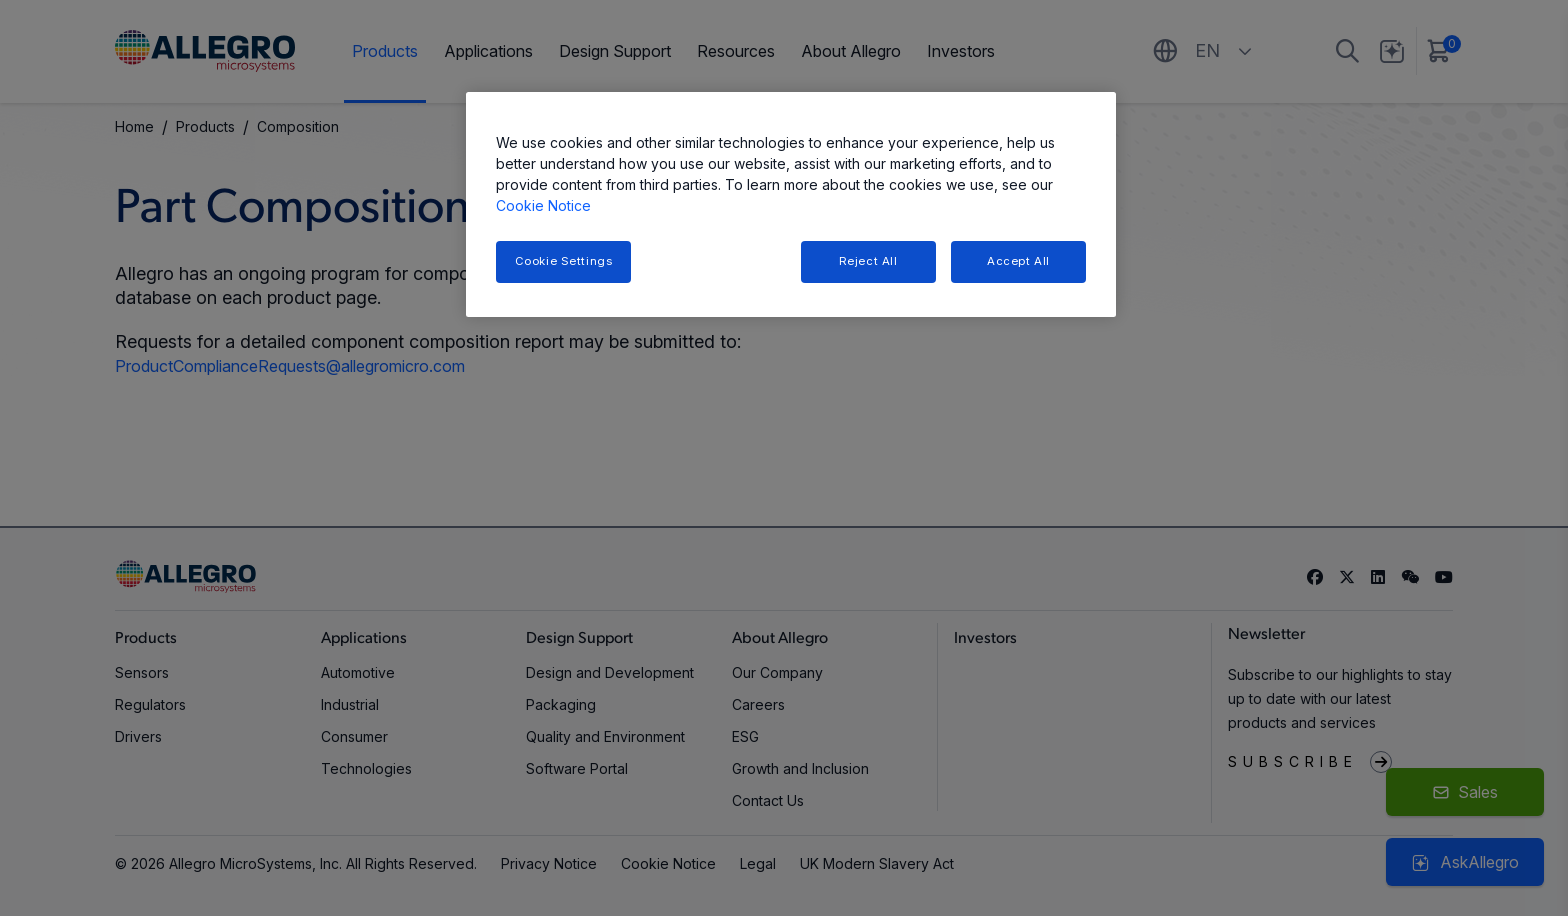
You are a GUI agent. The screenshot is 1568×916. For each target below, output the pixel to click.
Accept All (1018, 261)
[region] (791, 204)
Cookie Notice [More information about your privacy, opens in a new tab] (543, 205)
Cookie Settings (564, 261)
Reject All (868, 261)
